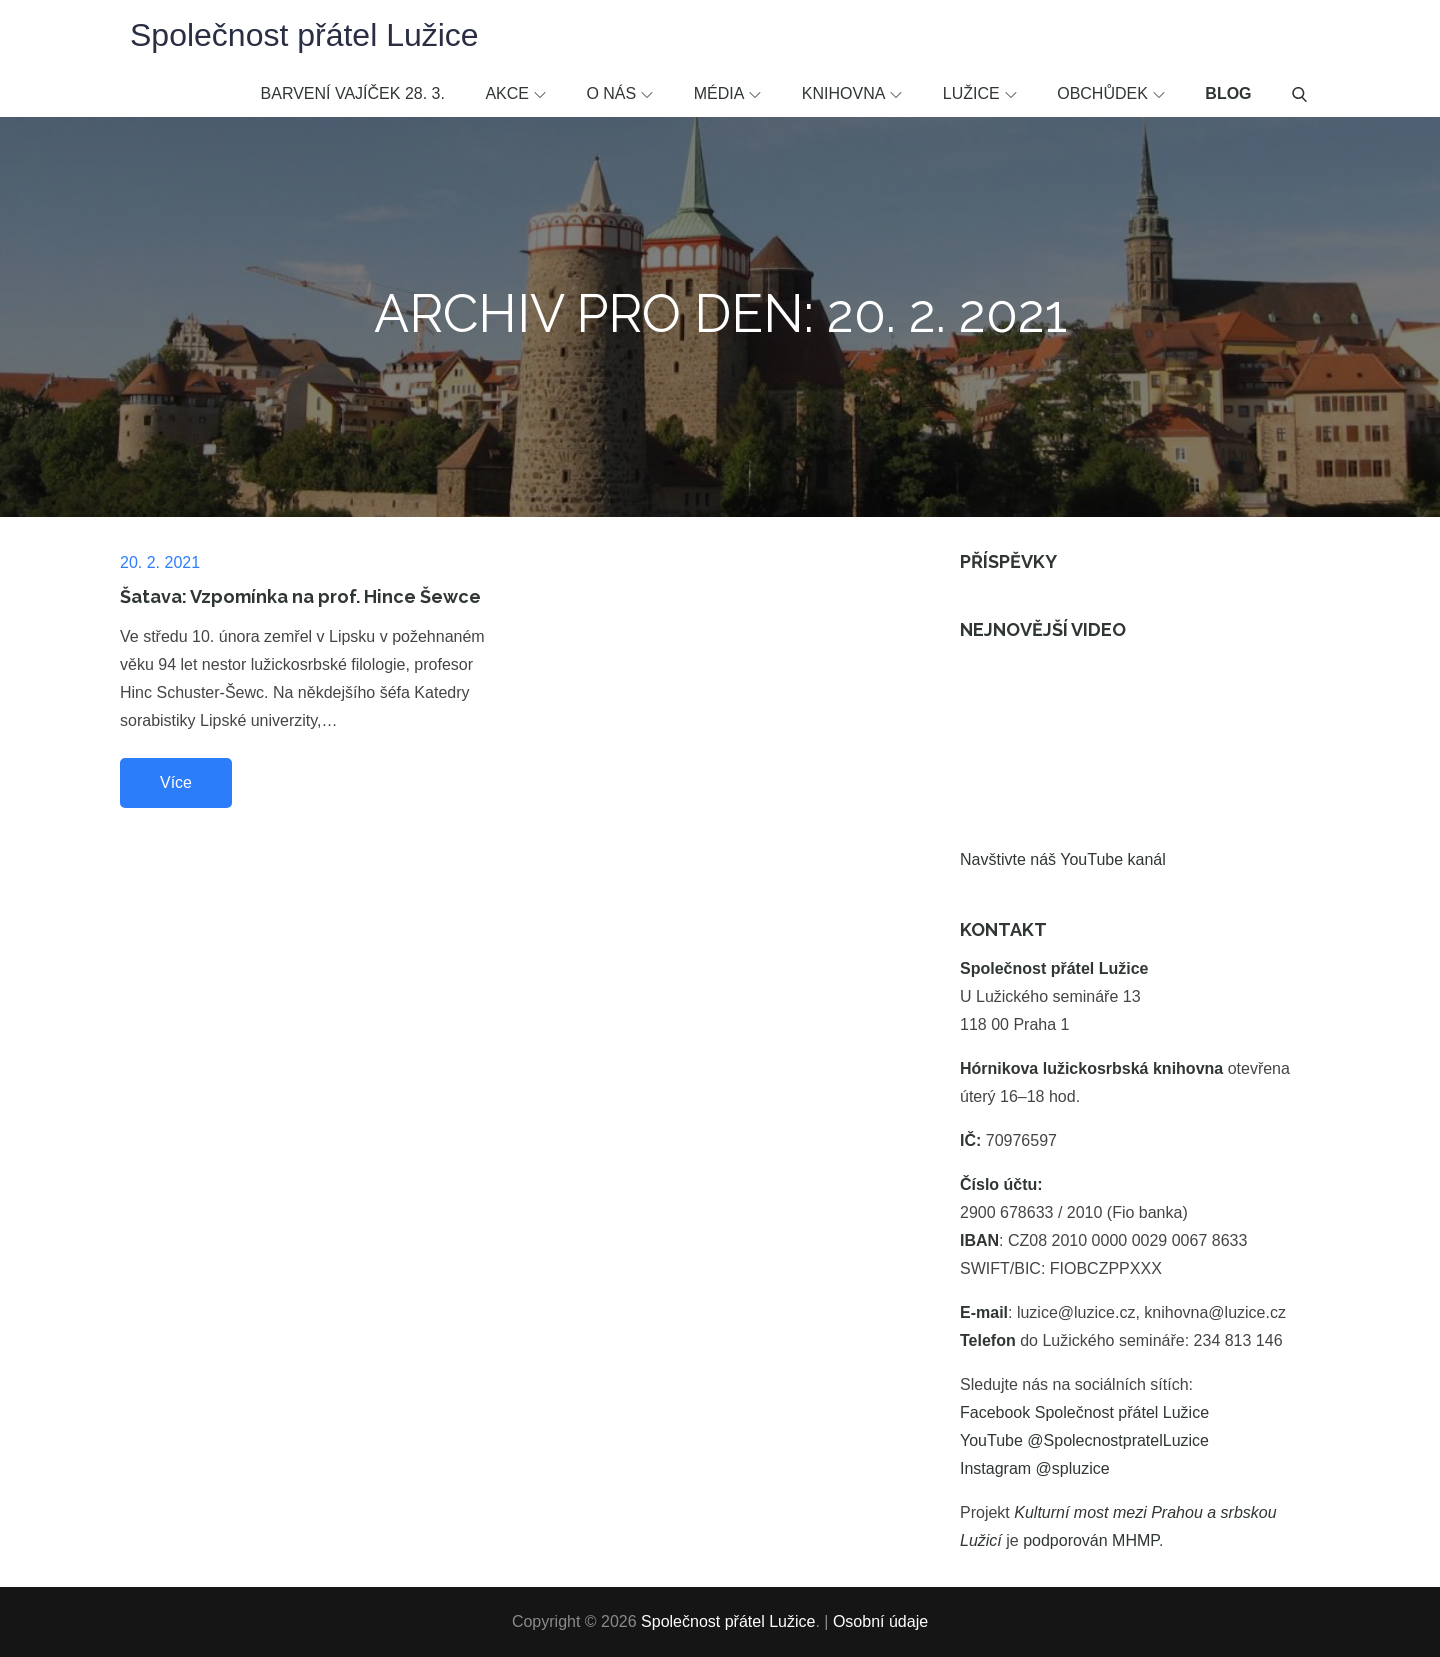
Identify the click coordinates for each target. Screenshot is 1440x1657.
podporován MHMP (1091, 1540)
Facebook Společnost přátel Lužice (1084, 1412)
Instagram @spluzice (1035, 1468)
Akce (515, 93)
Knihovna (852, 93)
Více (176, 782)
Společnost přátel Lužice (304, 35)
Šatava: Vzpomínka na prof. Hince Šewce (300, 596)
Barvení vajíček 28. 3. (353, 93)
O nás (619, 93)
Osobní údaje (880, 1621)
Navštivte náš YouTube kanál (1063, 859)
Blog (1228, 93)
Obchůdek (1111, 93)
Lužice (980, 93)
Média (728, 93)
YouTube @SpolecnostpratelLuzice (1084, 1440)
